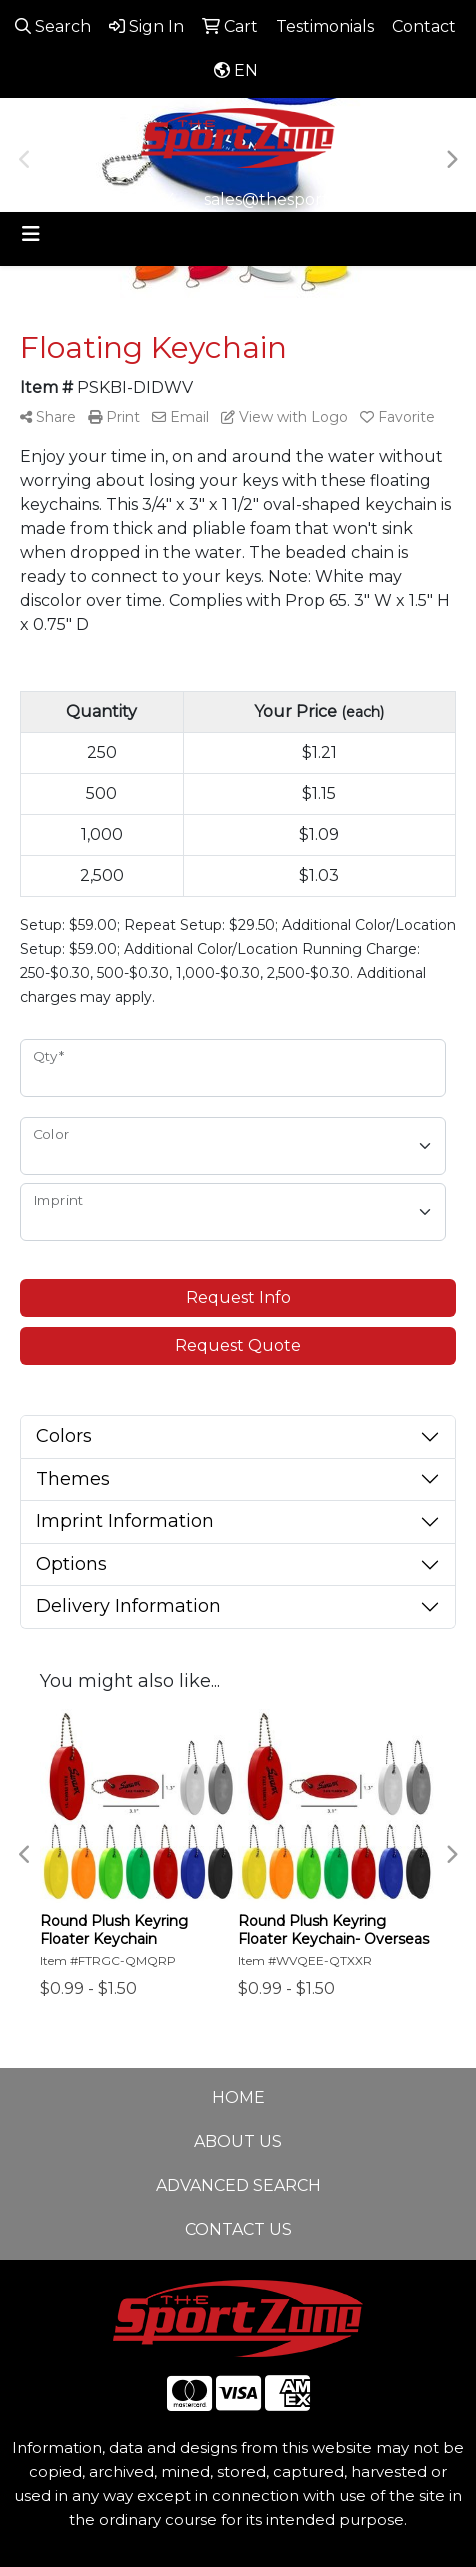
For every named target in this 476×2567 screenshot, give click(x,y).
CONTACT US (238, 2229)
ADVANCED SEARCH (238, 2185)
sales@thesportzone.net (302, 199)
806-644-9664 (121, 199)
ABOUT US (238, 2141)
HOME (238, 2097)
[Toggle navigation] (31, 234)
